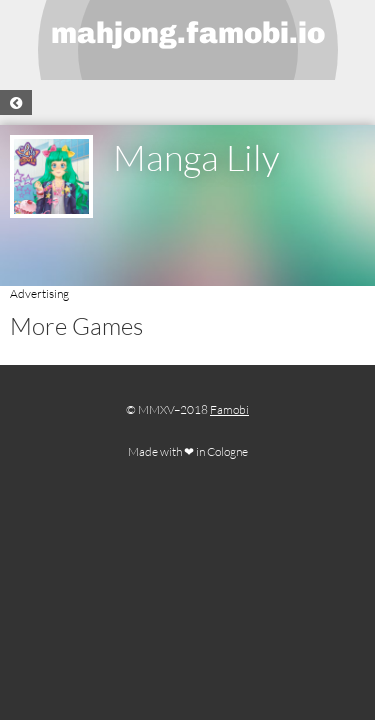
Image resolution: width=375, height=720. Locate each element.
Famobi (229, 409)
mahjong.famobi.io (188, 33)
